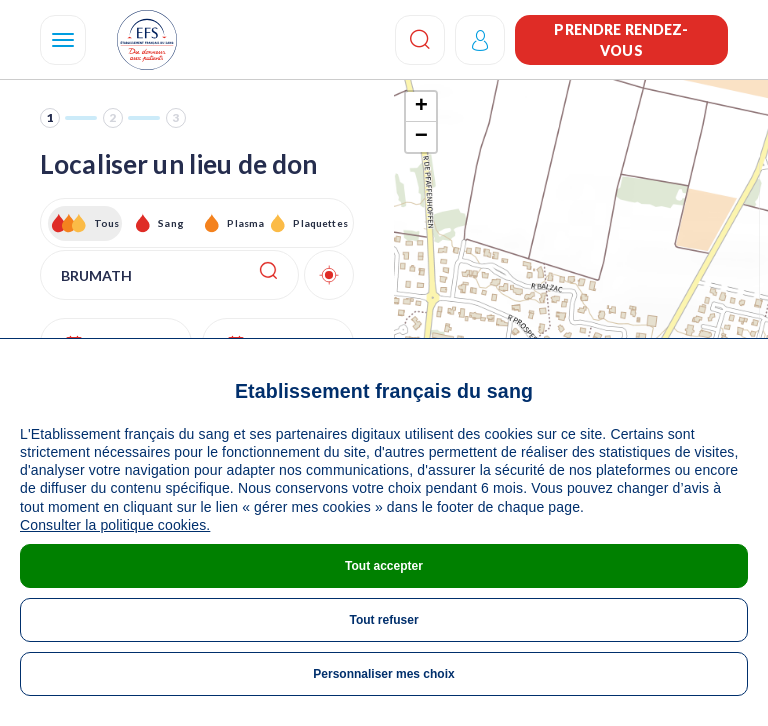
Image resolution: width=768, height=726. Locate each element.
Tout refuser (383, 620)
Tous (107, 223)
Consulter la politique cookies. (115, 525)
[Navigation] (63, 40)
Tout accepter (384, 566)
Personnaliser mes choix (383, 674)
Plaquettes (319, 223)
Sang (171, 223)
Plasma (245, 223)
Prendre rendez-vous (621, 40)
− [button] (421, 137)
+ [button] (421, 107)
